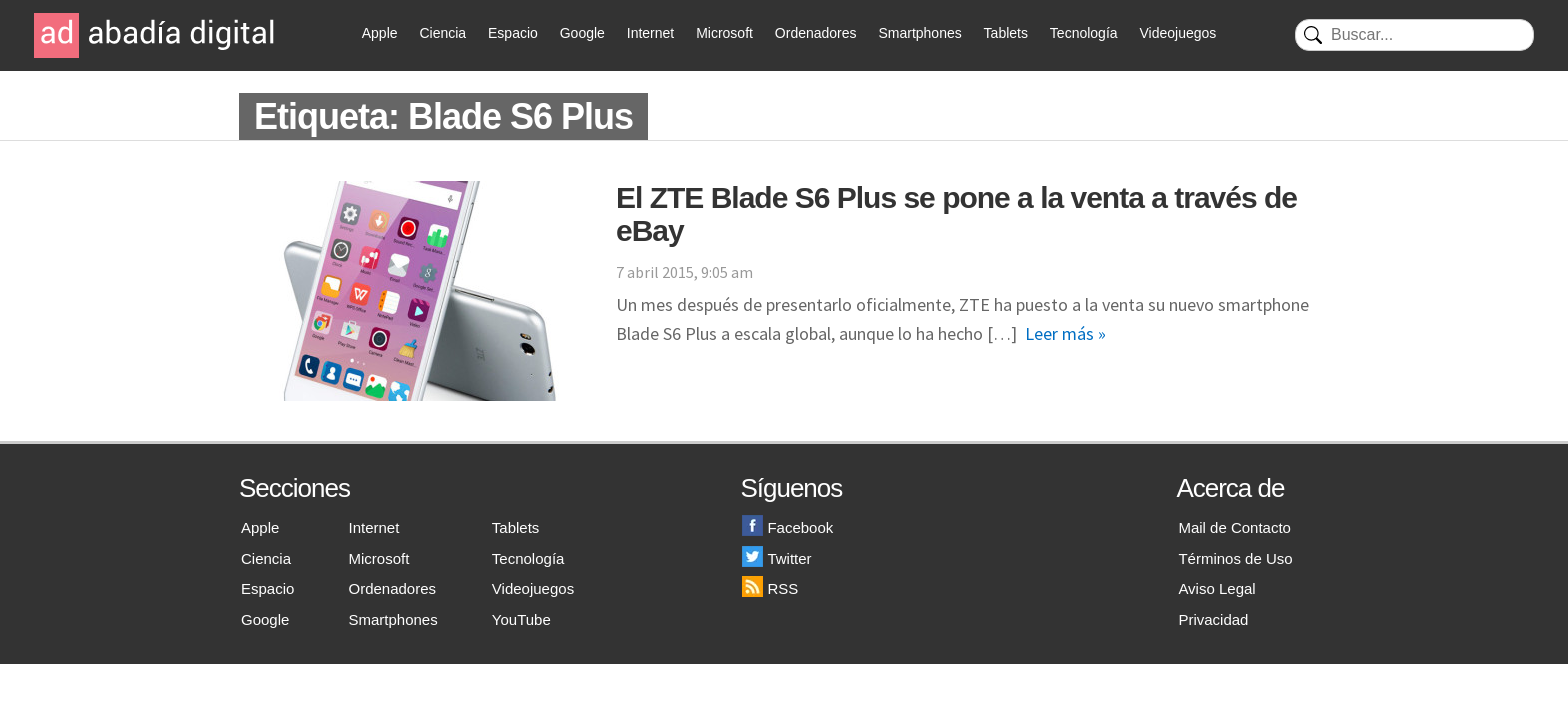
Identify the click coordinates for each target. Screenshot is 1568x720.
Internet (650, 33)
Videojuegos (1177, 33)
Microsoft (724, 33)
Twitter (776, 558)
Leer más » (1065, 333)
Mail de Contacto (1234, 527)
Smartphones (919, 33)
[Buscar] (1414, 35)
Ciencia (442, 33)
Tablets (1006, 33)
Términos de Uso (1235, 558)
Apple (380, 33)
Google (582, 33)
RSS (770, 588)
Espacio (513, 33)
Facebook (787, 527)
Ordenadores (816, 33)
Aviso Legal (1216, 588)
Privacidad (1213, 619)
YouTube (521, 619)
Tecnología (1084, 33)
